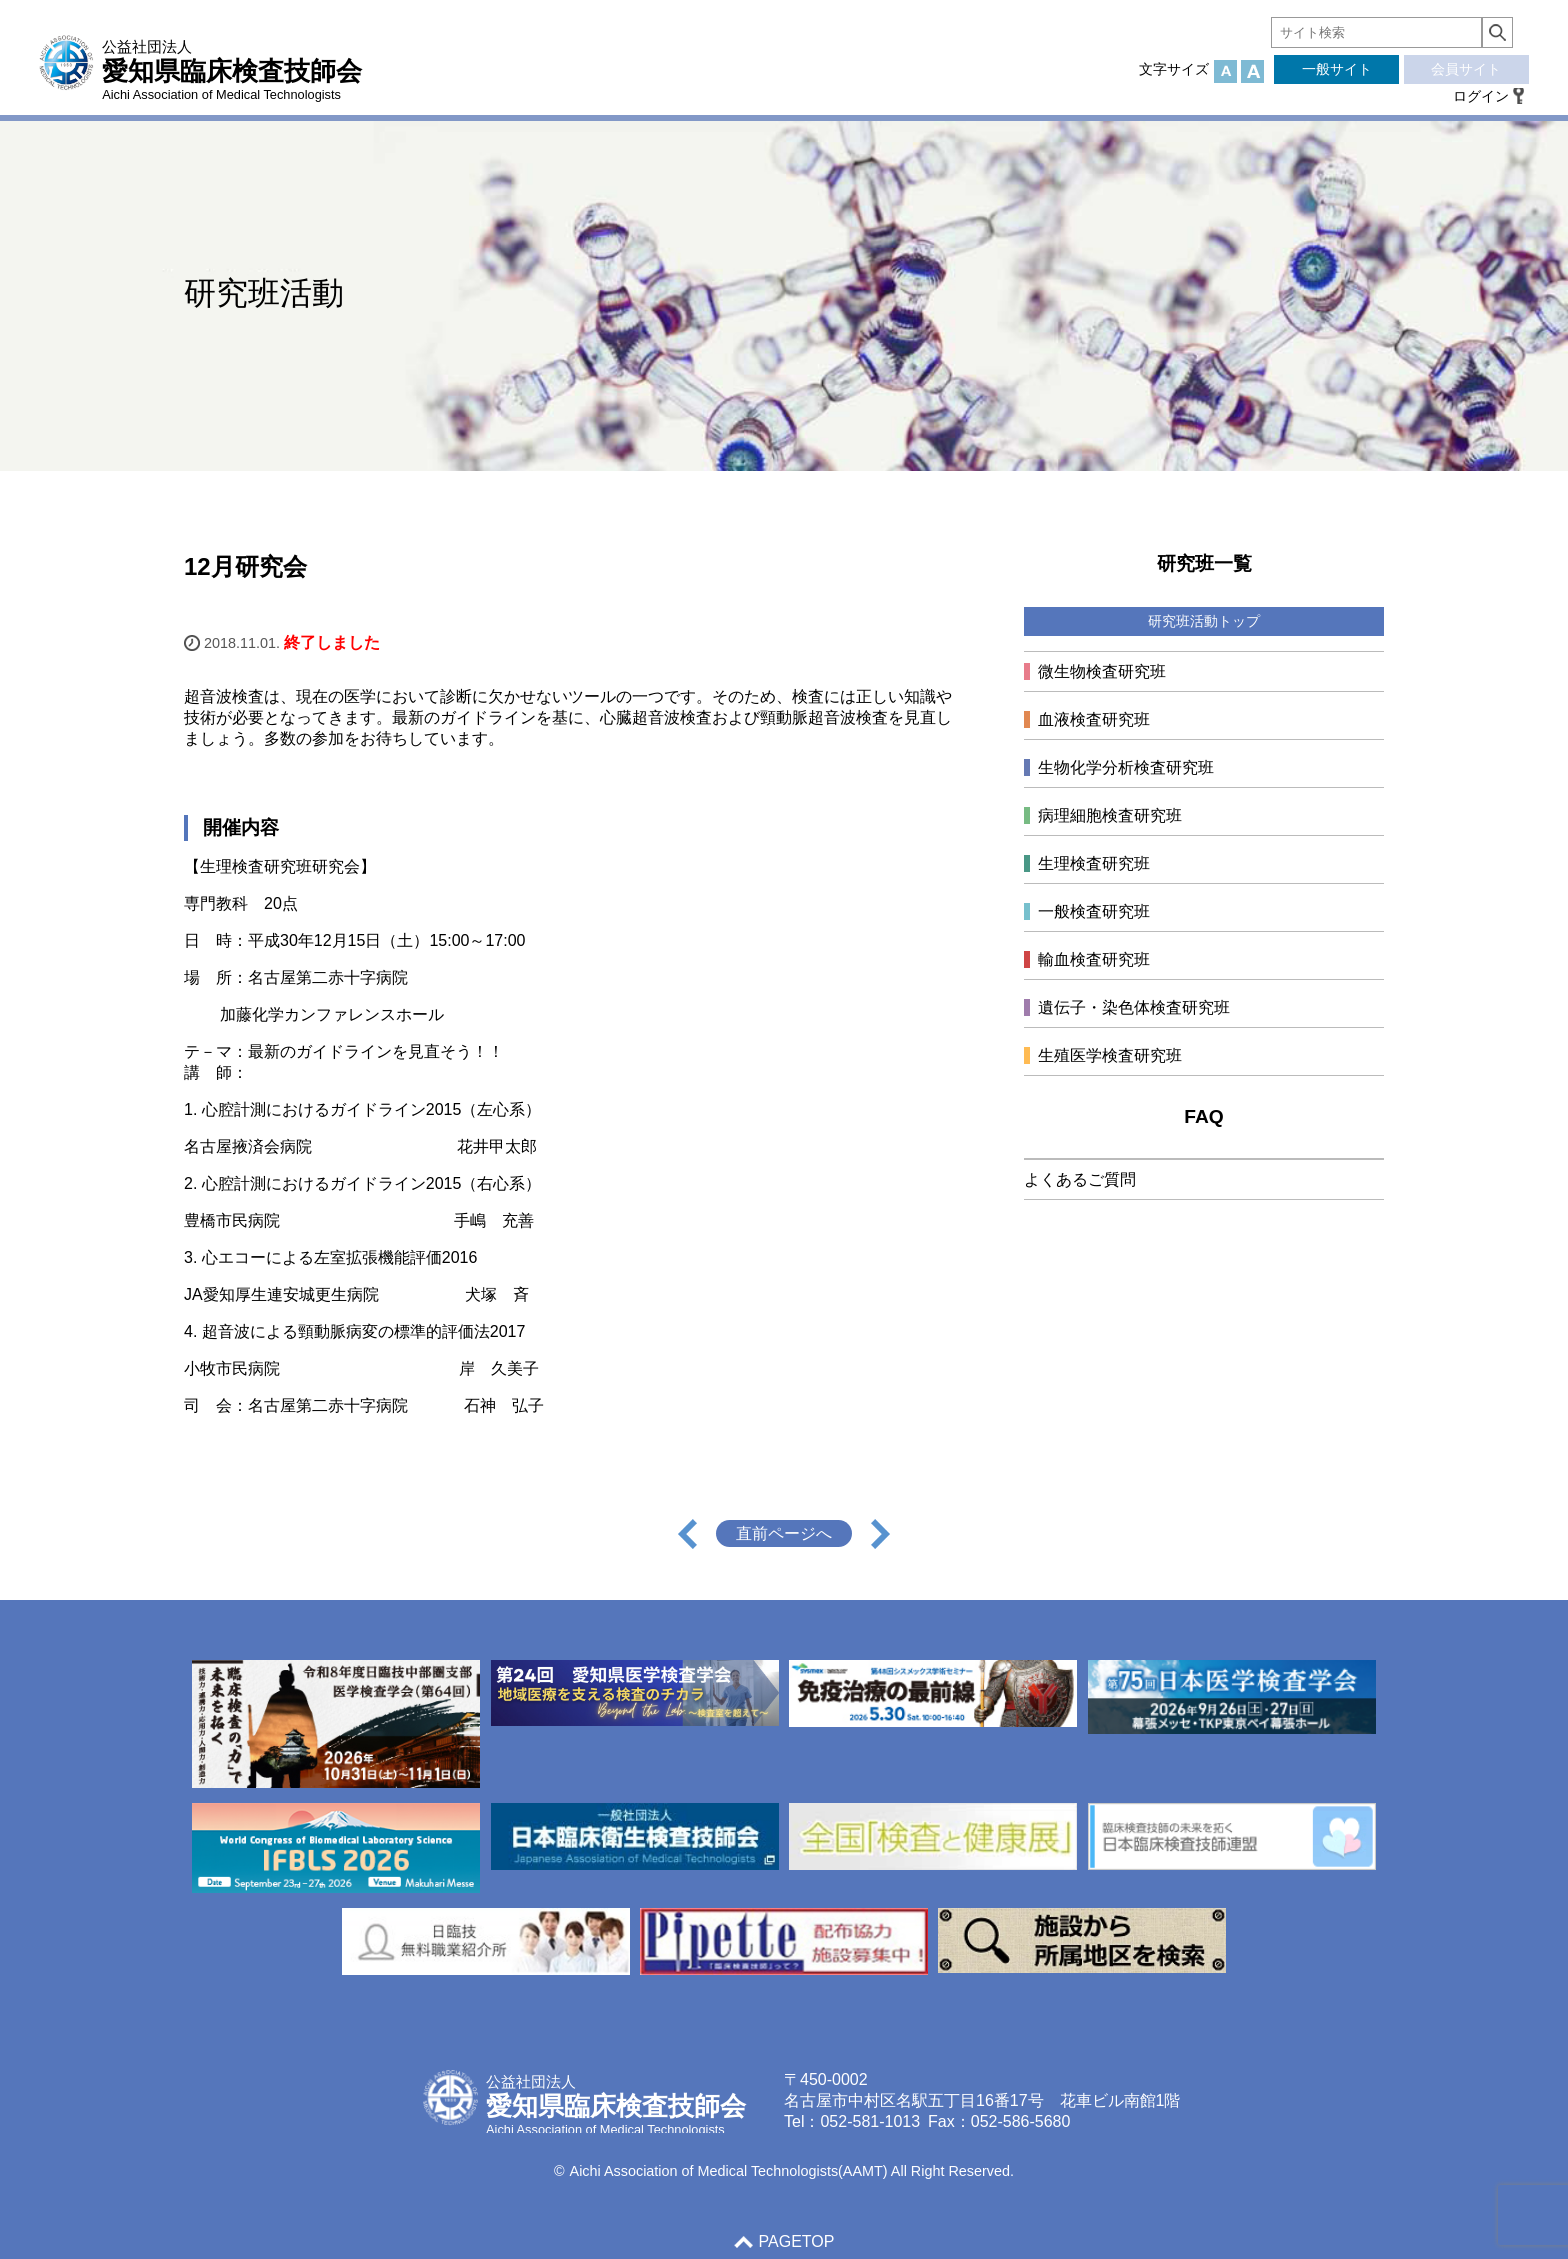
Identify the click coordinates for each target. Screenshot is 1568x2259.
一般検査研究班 (1094, 911)
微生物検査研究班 (1102, 671)
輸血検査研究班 (1094, 959)
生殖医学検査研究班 (1110, 1055)
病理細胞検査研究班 (1110, 815)
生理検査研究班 (1094, 863)
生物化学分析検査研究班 (1126, 767)
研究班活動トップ (1204, 621)
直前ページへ (784, 1533)
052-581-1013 (870, 2121)
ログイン (1481, 96)
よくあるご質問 (1080, 1179)
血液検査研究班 (1094, 719)
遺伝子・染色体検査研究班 (1134, 1007)
